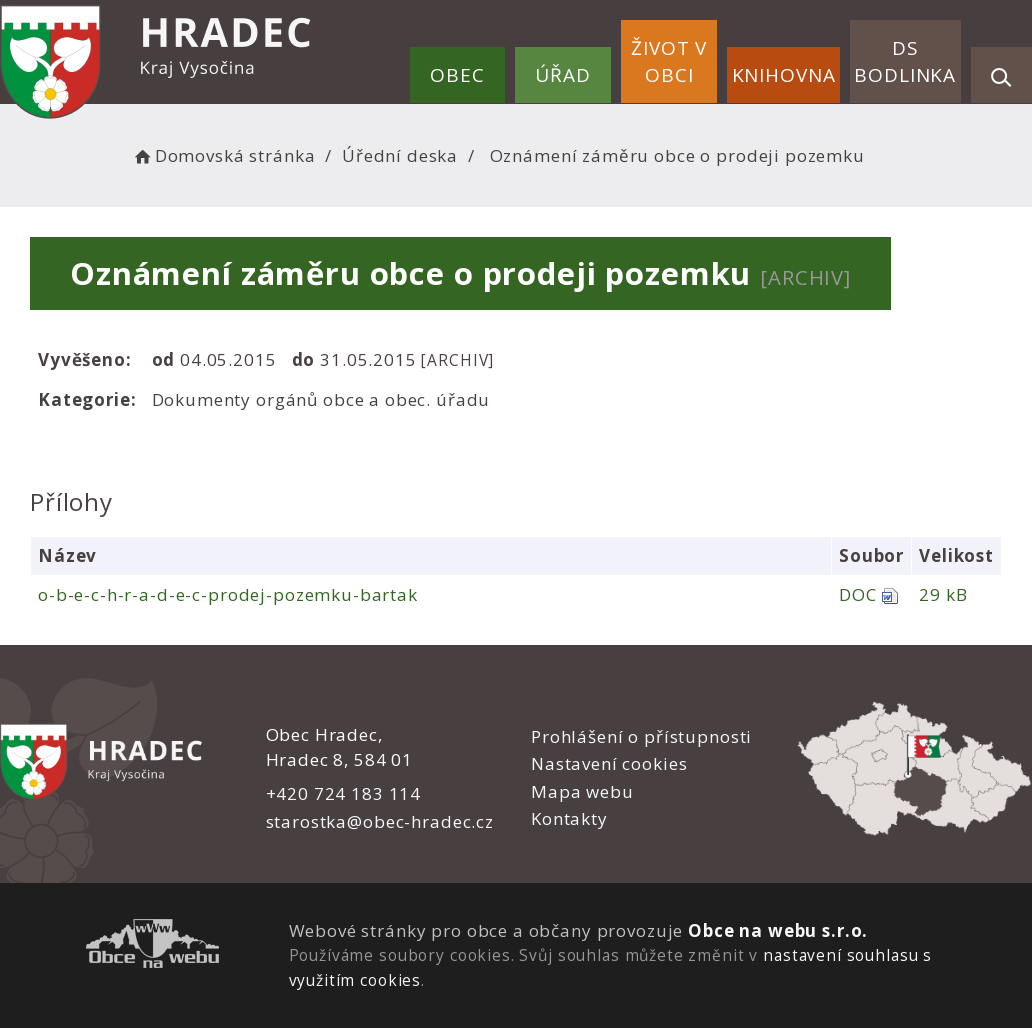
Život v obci (669, 61)
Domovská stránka (223, 155)
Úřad (562, 75)
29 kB (943, 594)
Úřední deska (400, 155)
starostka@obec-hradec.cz (379, 821)
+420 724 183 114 (343, 793)
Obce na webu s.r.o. (778, 930)
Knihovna (784, 75)
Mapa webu (582, 791)
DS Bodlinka (905, 61)
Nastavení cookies (609, 763)
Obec (457, 75)
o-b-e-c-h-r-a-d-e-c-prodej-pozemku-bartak (228, 594)
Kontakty (569, 818)
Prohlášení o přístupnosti (641, 736)
